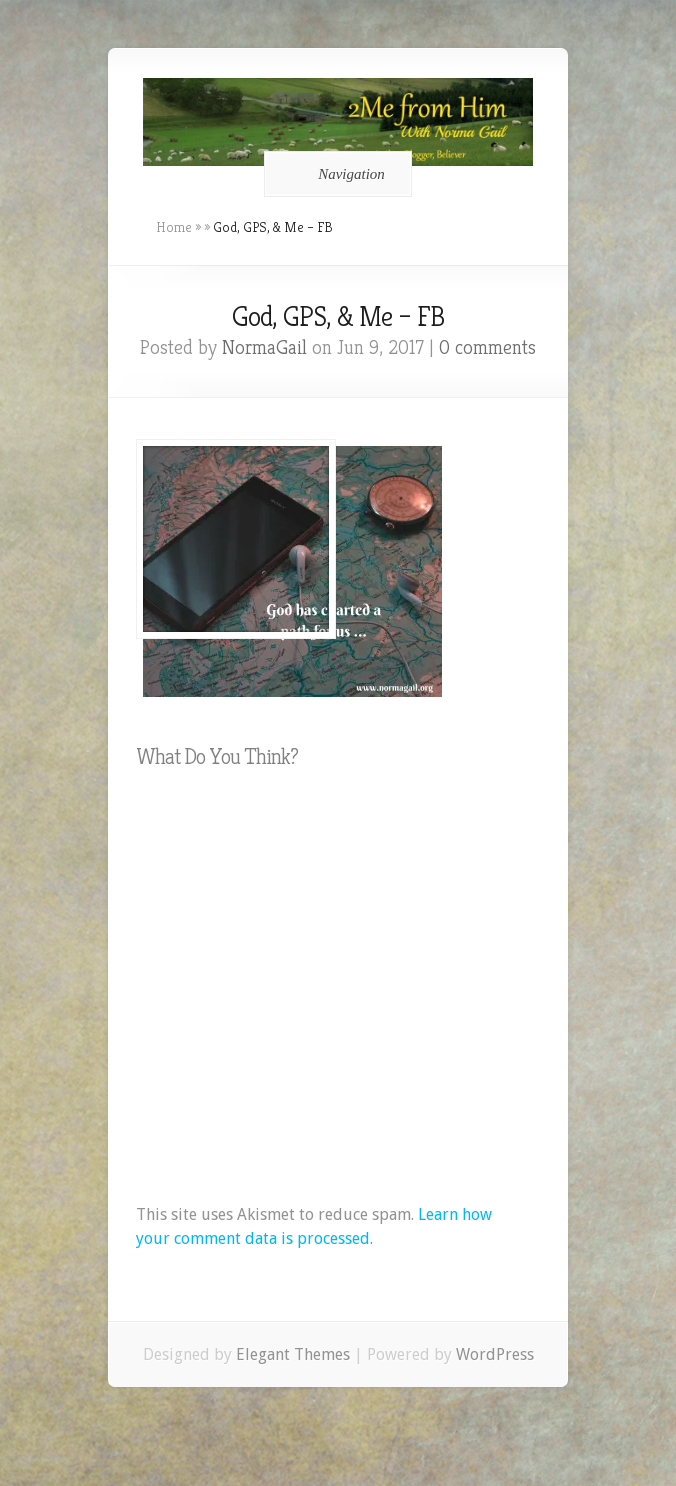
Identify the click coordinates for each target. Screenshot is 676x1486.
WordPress (495, 1354)
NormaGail (264, 347)
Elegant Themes (293, 1354)
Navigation (334, 174)
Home (174, 227)
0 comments (487, 347)
